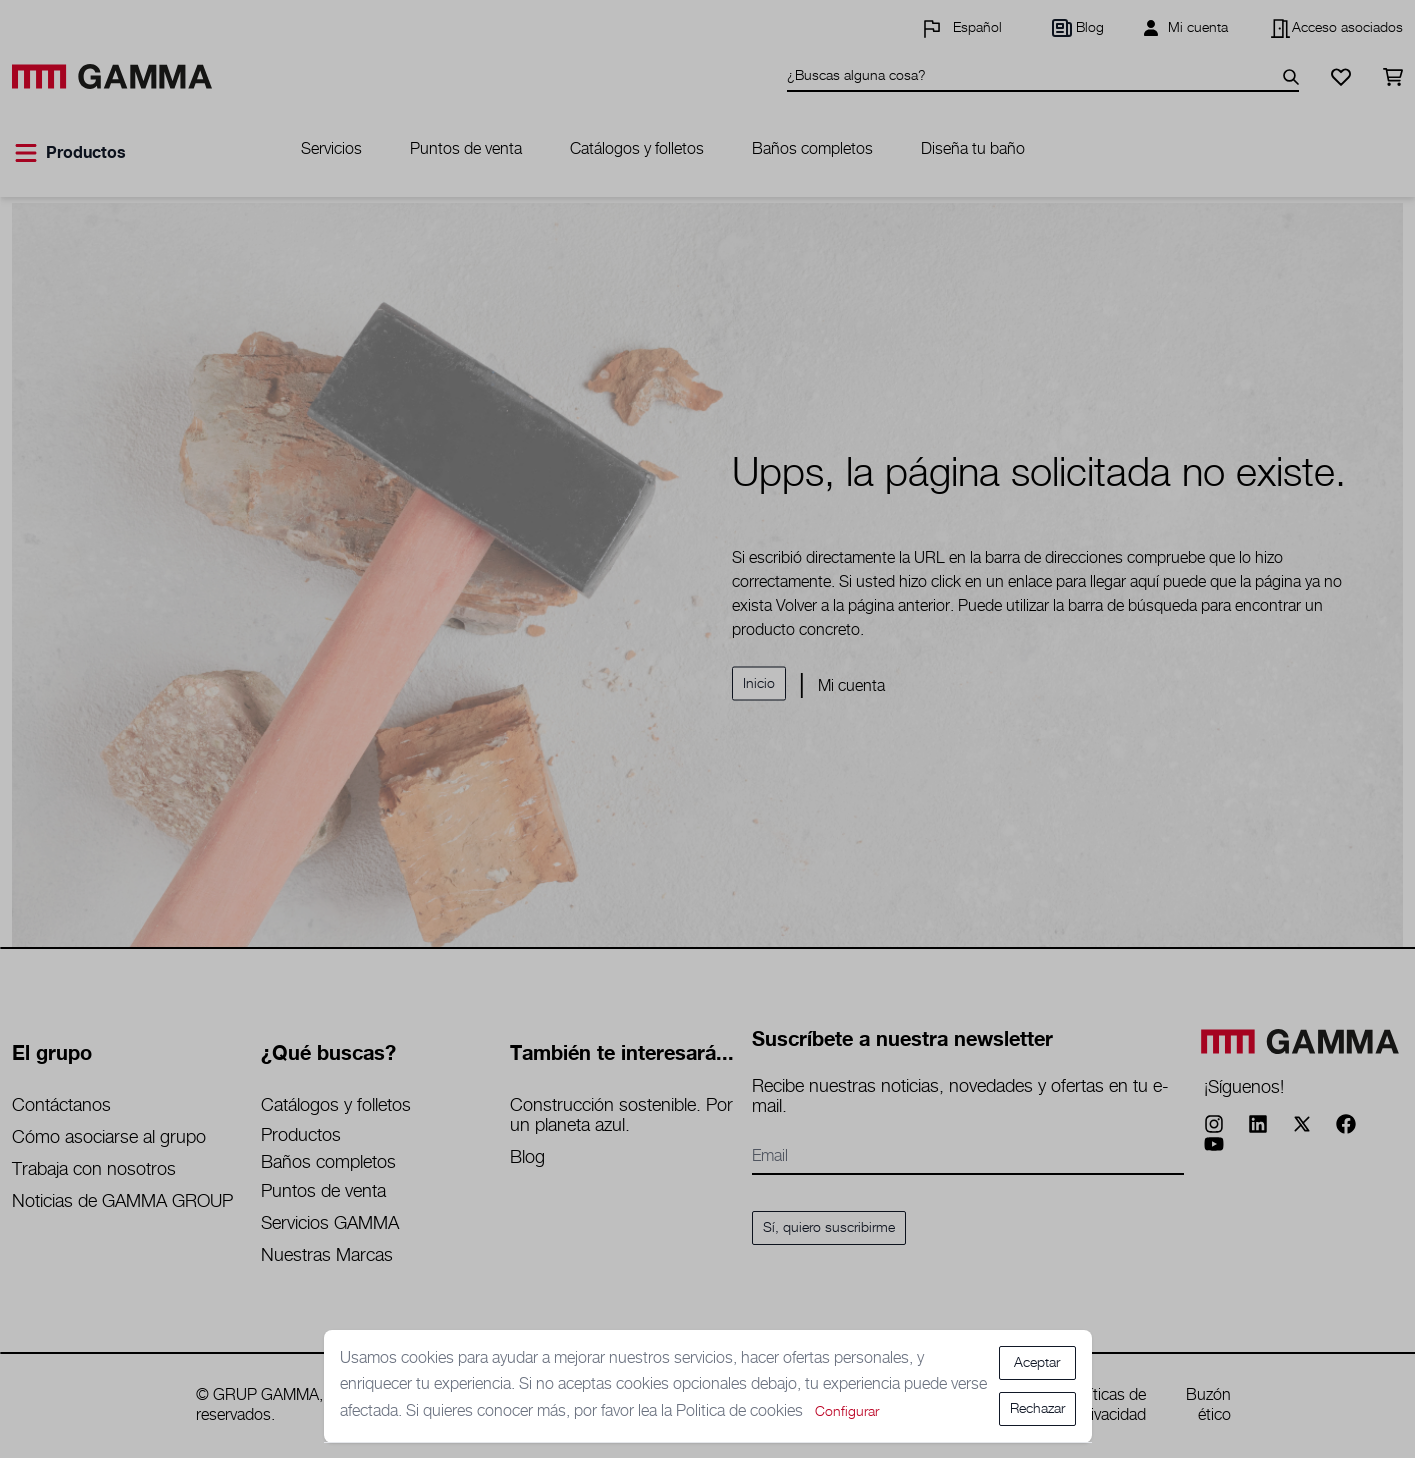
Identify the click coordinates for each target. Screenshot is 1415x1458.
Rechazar (1037, 1409)
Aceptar (1037, 1363)
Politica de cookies (741, 1411)
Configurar (847, 1412)
